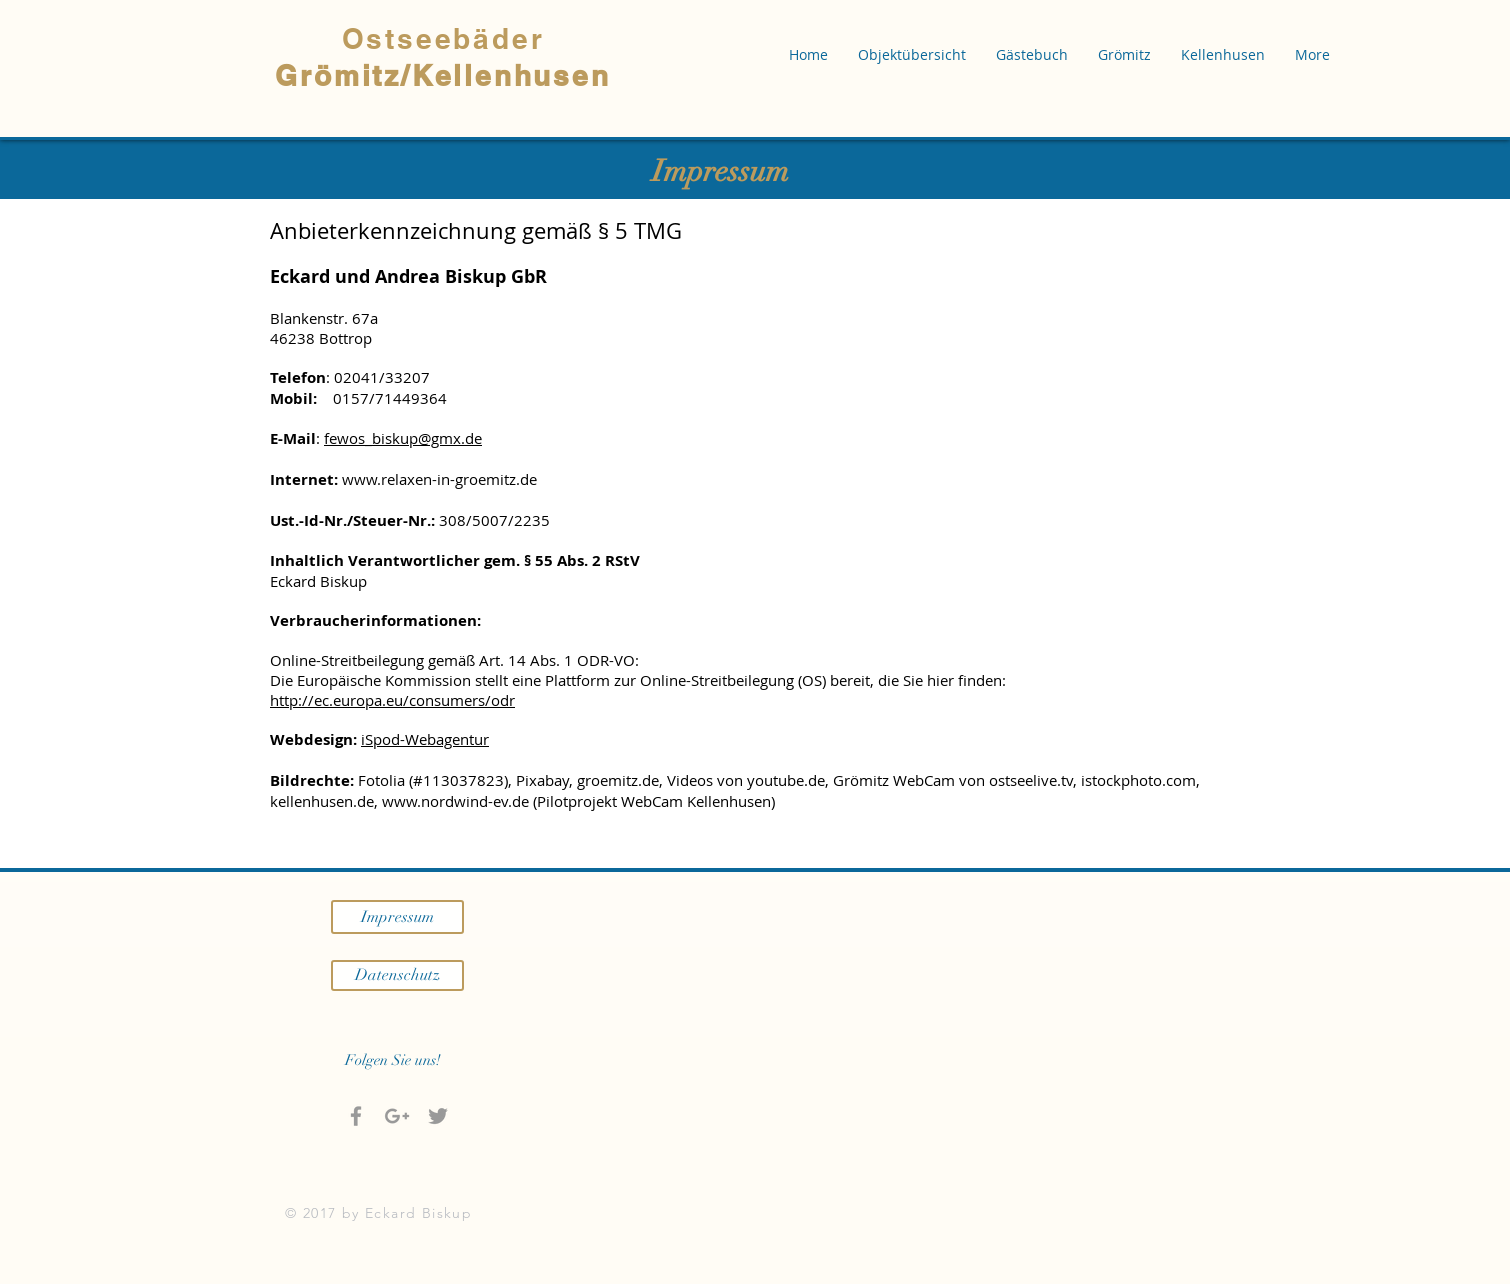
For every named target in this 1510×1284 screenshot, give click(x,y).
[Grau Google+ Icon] (397, 1116)
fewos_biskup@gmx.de (403, 438)
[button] (912, 55)
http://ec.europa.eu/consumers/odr (392, 700)
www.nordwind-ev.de (455, 801)
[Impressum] (397, 917)
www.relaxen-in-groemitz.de (439, 479)
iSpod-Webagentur (425, 739)
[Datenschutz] (397, 975)
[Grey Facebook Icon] (356, 1116)
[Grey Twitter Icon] (438, 1116)
